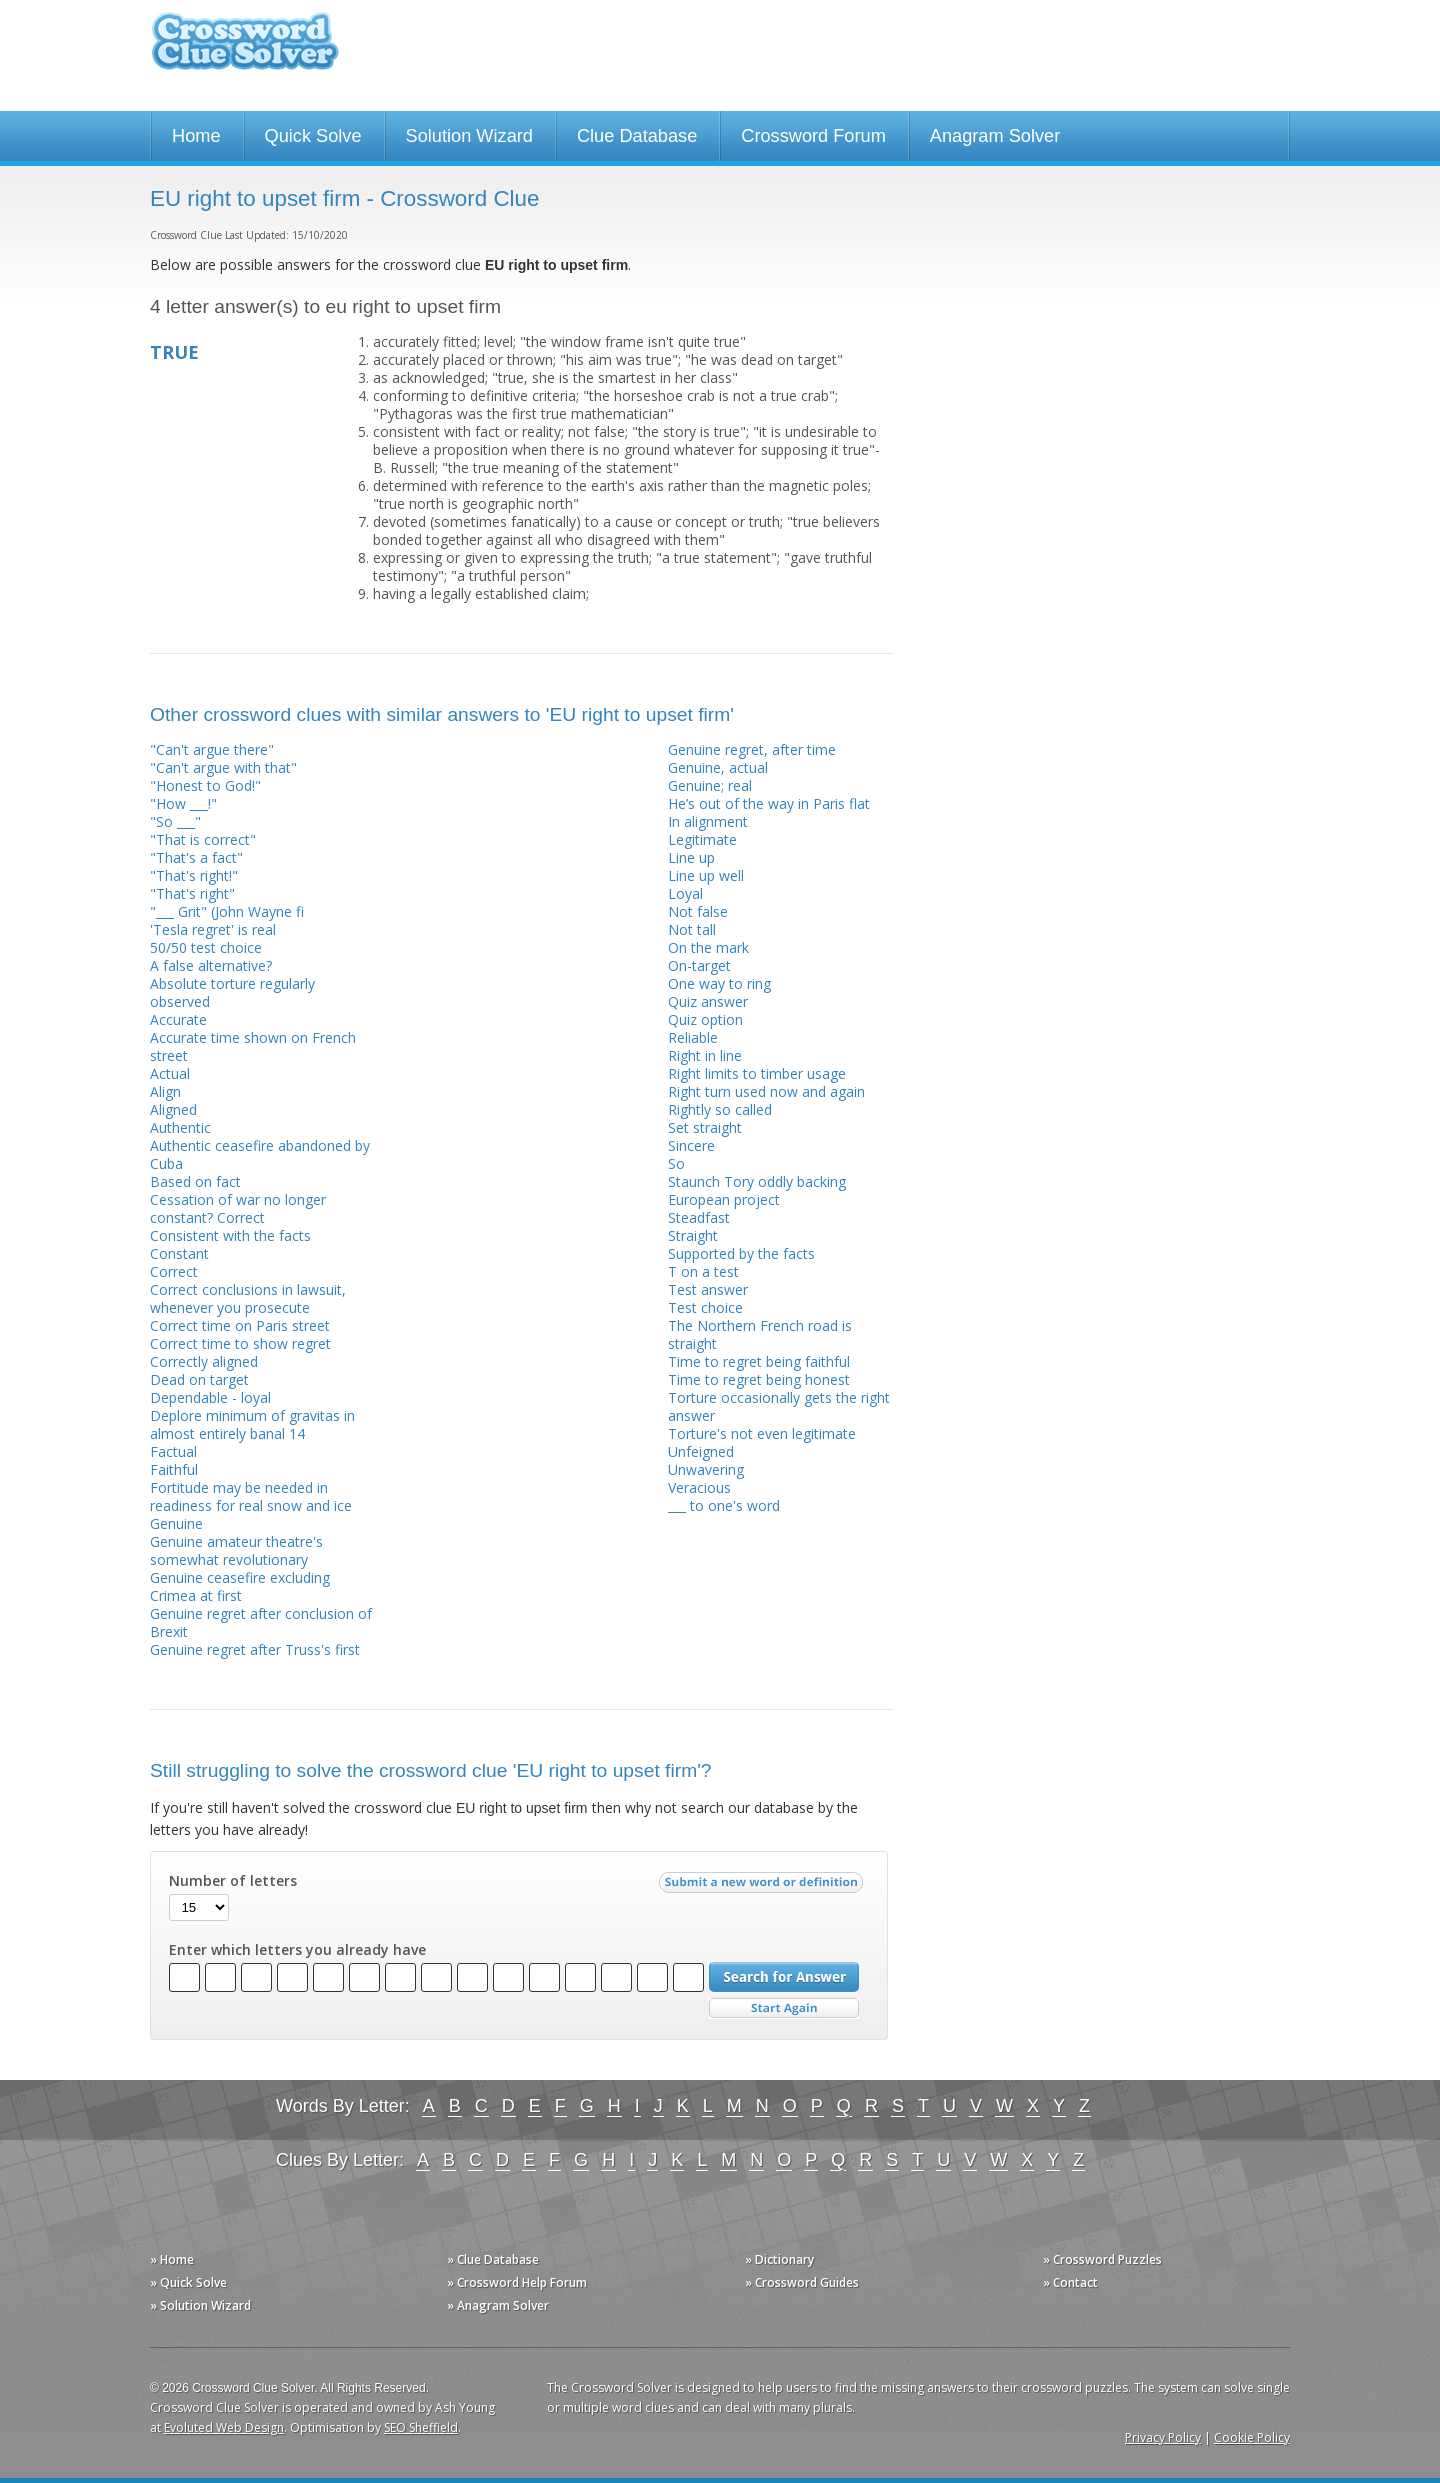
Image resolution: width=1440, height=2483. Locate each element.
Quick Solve (313, 136)
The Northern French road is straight (760, 1334)
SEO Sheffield (421, 2427)
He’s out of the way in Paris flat (769, 803)
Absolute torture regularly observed (232, 992)
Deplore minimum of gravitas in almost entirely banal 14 (252, 1424)
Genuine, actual (718, 767)
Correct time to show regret (240, 1343)
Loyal (685, 893)
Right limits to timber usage (757, 1073)
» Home (172, 2259)
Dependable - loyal (210, 1397)
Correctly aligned (204, 1361)
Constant (179, 1253)
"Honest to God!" (205, 785)
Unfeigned (701, 1451)
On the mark (708, 947)
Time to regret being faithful (759, 1361)
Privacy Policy (1163, 2437)
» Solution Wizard (200, 2305)
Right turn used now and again (766, 1091)
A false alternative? (211, 965)
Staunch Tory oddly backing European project (757, 1190)
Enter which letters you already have (297, 1950)
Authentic (180, 1127)
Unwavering (706, 1469)
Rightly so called (720, 1109)
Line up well (706, 875)
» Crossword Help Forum (517, 2282)
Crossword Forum (813, 136)
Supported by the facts (741, 1253)
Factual (173, 1451)
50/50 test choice (206, 947)
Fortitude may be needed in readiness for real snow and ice (251, 1496)
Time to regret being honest (759, 1379)
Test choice (705, 1307)
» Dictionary (779, 2259)
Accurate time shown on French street (253, 1046)
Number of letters (233, 1881)
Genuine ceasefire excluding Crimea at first (240, 1586)
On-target (699, 965)
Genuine (176, 1523)
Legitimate (702, 839)
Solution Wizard (469, 136)
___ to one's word (724, 1505)
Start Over (784, 2008)
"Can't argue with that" (223, 767)
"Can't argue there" (212, 749)
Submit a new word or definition (763, 1887)
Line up (691, 857)
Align (165, 1091)
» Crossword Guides (802, 2282)
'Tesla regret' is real (213, 929)
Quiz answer (708, 1001)
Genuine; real (710, 785)
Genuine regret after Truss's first (255, 1649)
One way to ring (719, 983)
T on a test (703, 1271)
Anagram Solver (995, 136)
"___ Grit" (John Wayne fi (227, 911)
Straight (693, 1235)
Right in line (705, 1055)
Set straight (705, 1127)
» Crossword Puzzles (1102, 2259)
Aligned (173, 1109)
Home (196, 136)
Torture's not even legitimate (762, 1433)
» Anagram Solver (498, 2305)
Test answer (708, 1289)
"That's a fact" (196, 857)
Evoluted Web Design (224, 2427)
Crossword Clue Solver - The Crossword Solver (245, 50)
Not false (698, 911)
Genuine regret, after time (752, 749)
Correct (174, 1271)
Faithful (174, 1469)
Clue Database (637, 136)
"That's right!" (194, 875)
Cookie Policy (1252, 2437)
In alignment (708, 821)
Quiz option (705, 1019)
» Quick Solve (188, 2282)
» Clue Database (493, 2259)
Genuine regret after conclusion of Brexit (261, 1622)
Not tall (692, 929)
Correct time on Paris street (240, 1325)
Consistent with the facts (230, 1235)
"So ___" (175, 821)
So (676, 1163)
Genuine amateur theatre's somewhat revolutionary (236, 1550)
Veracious (699, 1487)
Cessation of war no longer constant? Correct (238, 1208)
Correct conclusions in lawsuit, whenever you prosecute (248, 1298)
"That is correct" (203, 839)
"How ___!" (183, 803)
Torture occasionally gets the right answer (779, 1406)
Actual (170, 1073)
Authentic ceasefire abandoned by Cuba (260, 1154)
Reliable (693, 1037)
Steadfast (699, 1217)
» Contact (1070, 2282)
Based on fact (195, 1181)
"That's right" (192, 893)
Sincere (691, 1145)
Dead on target (199, 1379)
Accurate (178, 1019)
